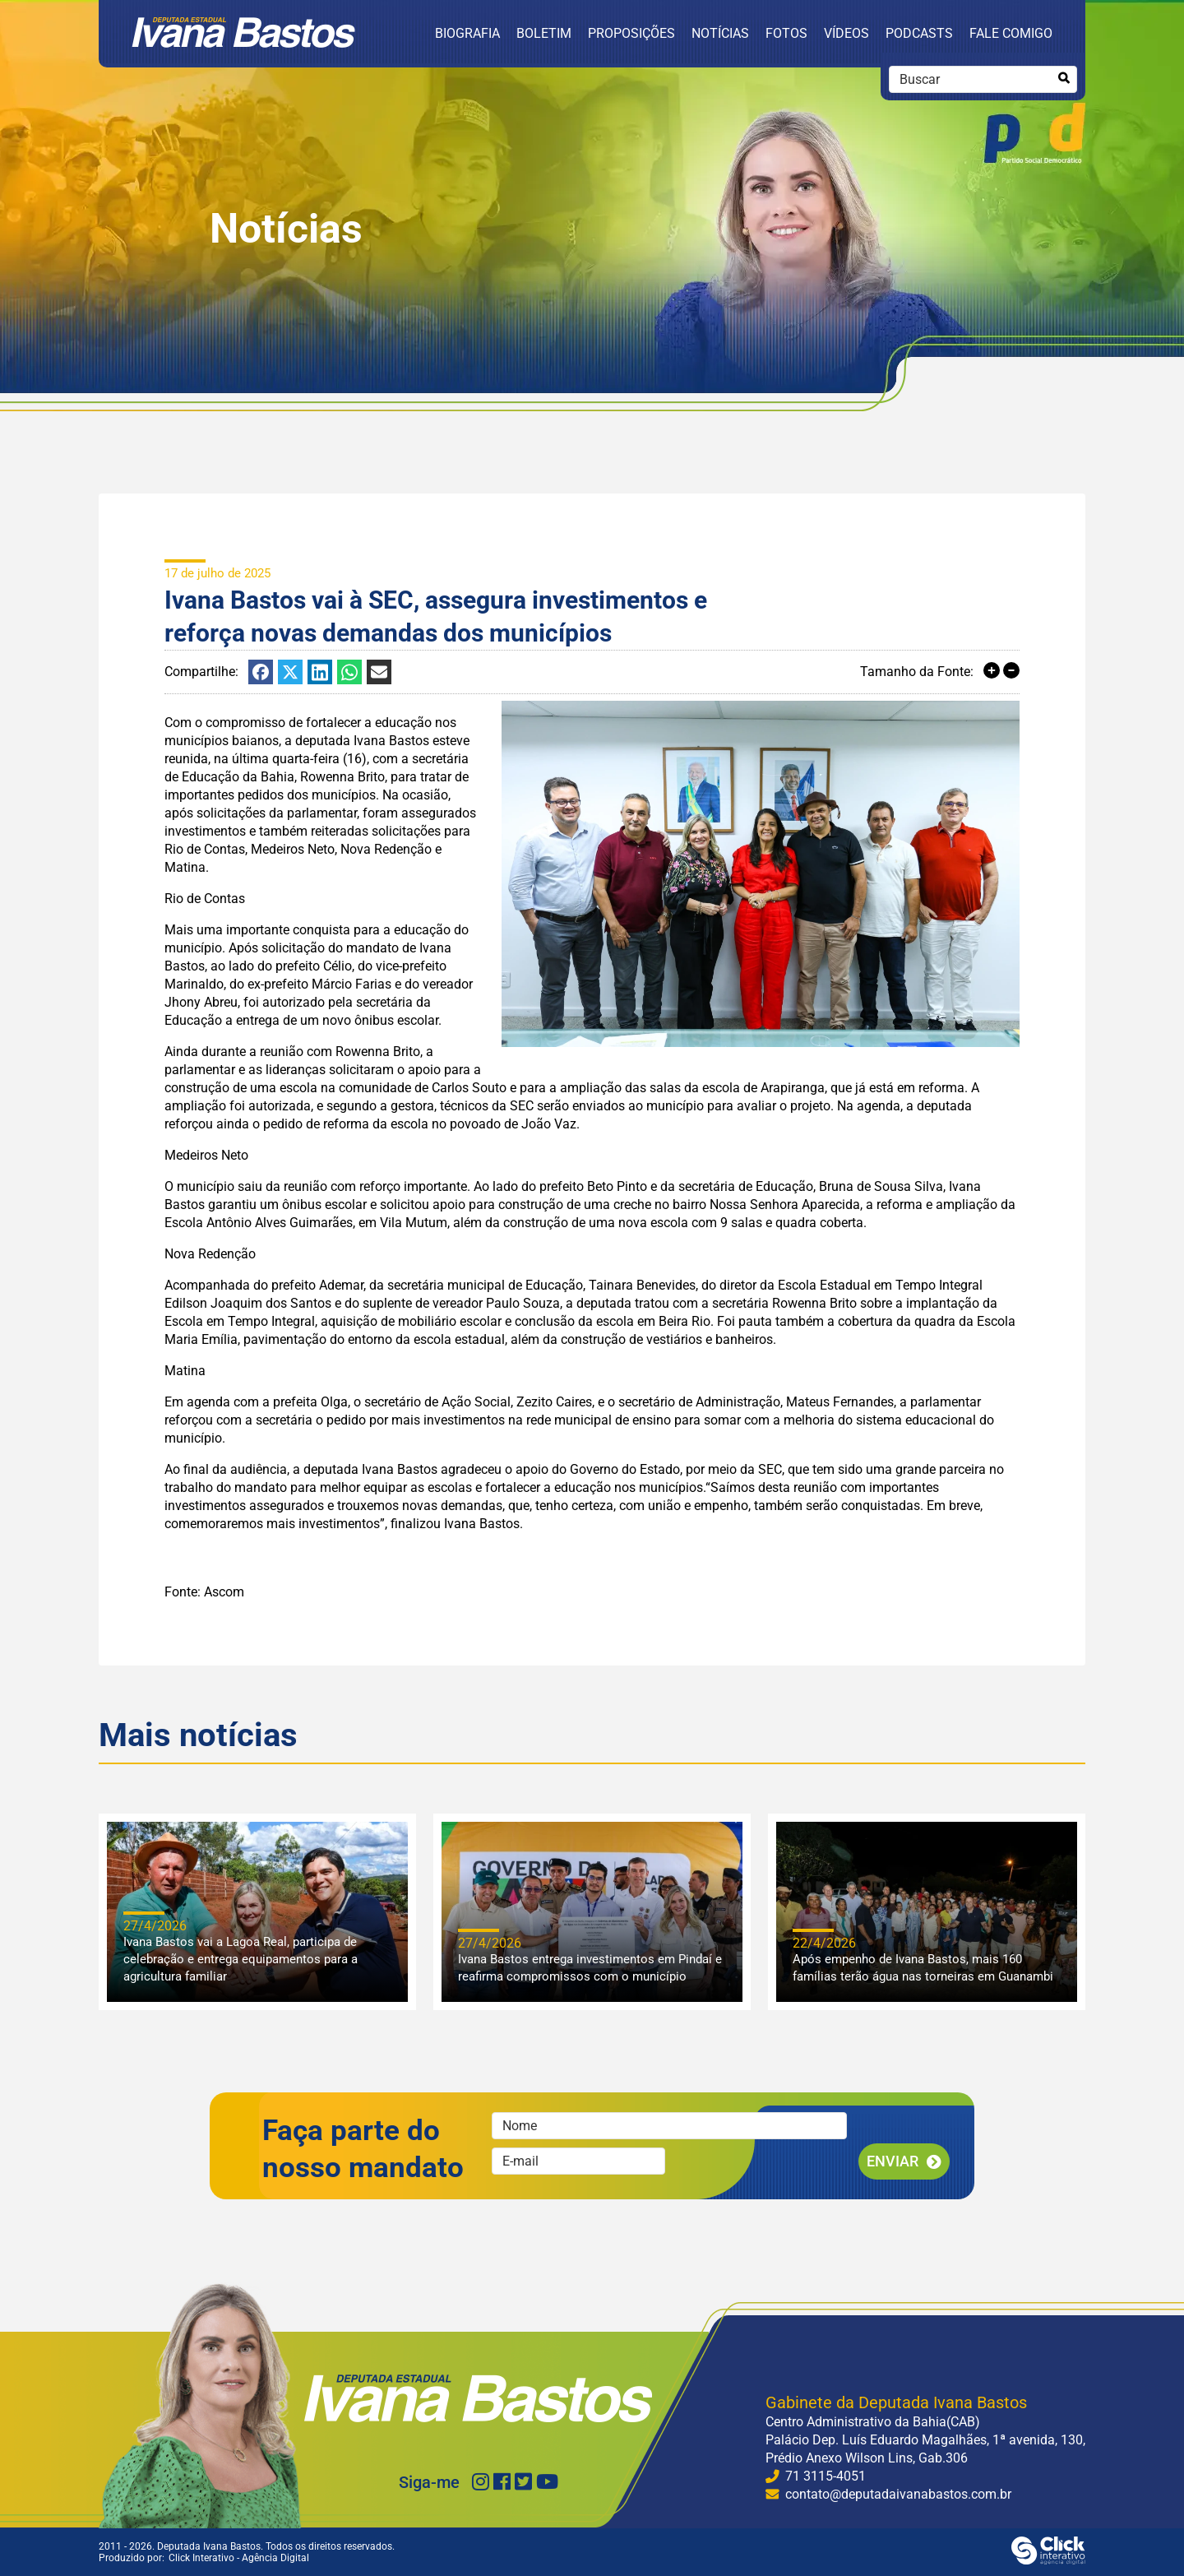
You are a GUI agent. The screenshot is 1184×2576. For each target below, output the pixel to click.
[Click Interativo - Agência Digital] (1048, 2560)
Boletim (543, 33)
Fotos (786, 33)
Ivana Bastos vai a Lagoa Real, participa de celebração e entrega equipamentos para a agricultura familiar (240, 1959)
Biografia (467, 33)
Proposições (631, 33)
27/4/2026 (155, 1926)
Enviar (892, 2161)
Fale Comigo (1010, 33)
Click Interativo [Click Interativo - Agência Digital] (239, 2558)
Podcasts (919, 33)
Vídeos (846, 33)
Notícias (720, 33)
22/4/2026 (824, 1943)
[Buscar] (1063, 78)
